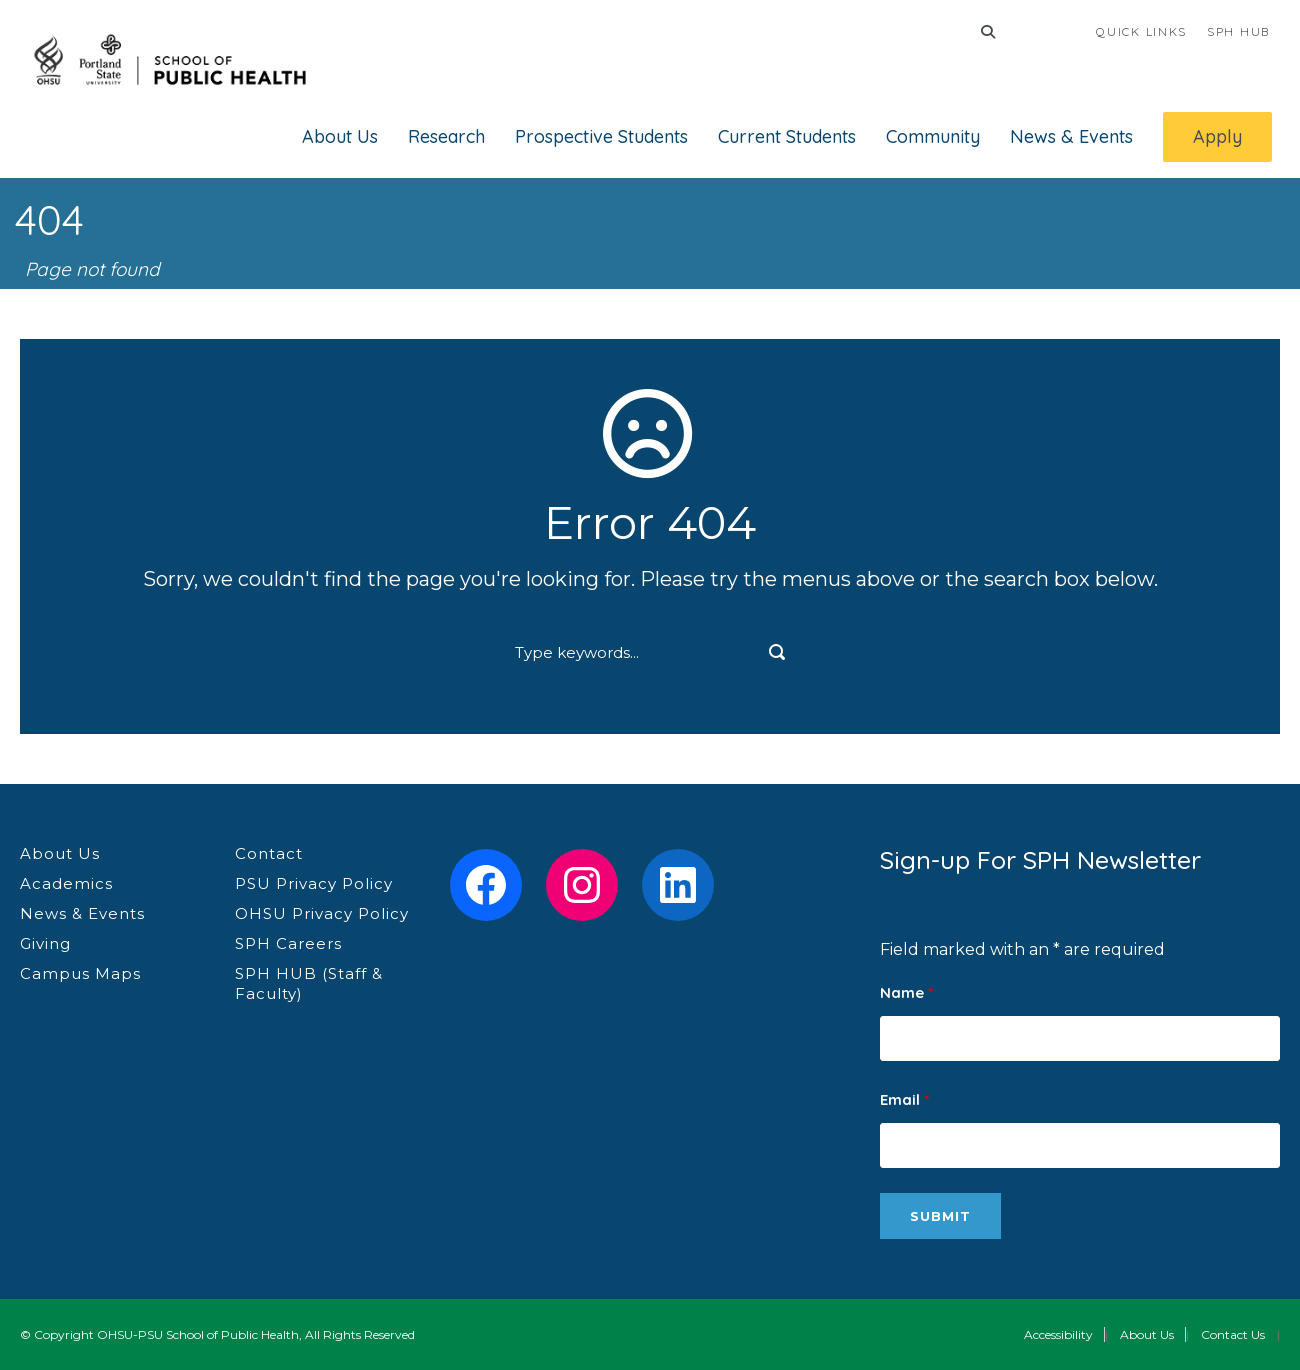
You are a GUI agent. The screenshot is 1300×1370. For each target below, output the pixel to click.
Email (904, 1099)
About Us (340, 136)
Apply (1217, 136)
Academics (66, 883)
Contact (269, 853)
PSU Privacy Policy (314, 883)
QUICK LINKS (1141, 31)
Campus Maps (80, 973)
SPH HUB (1238, 31)
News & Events (1071, 136)
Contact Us (1233, 1334)
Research (446, 136)
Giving (45, 943)
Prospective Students (601, 136)
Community (933, 136)
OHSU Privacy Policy (322, 913)
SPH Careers (288, 943)
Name (906, 992)
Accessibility (1058, 1334)
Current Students (787, 136)
